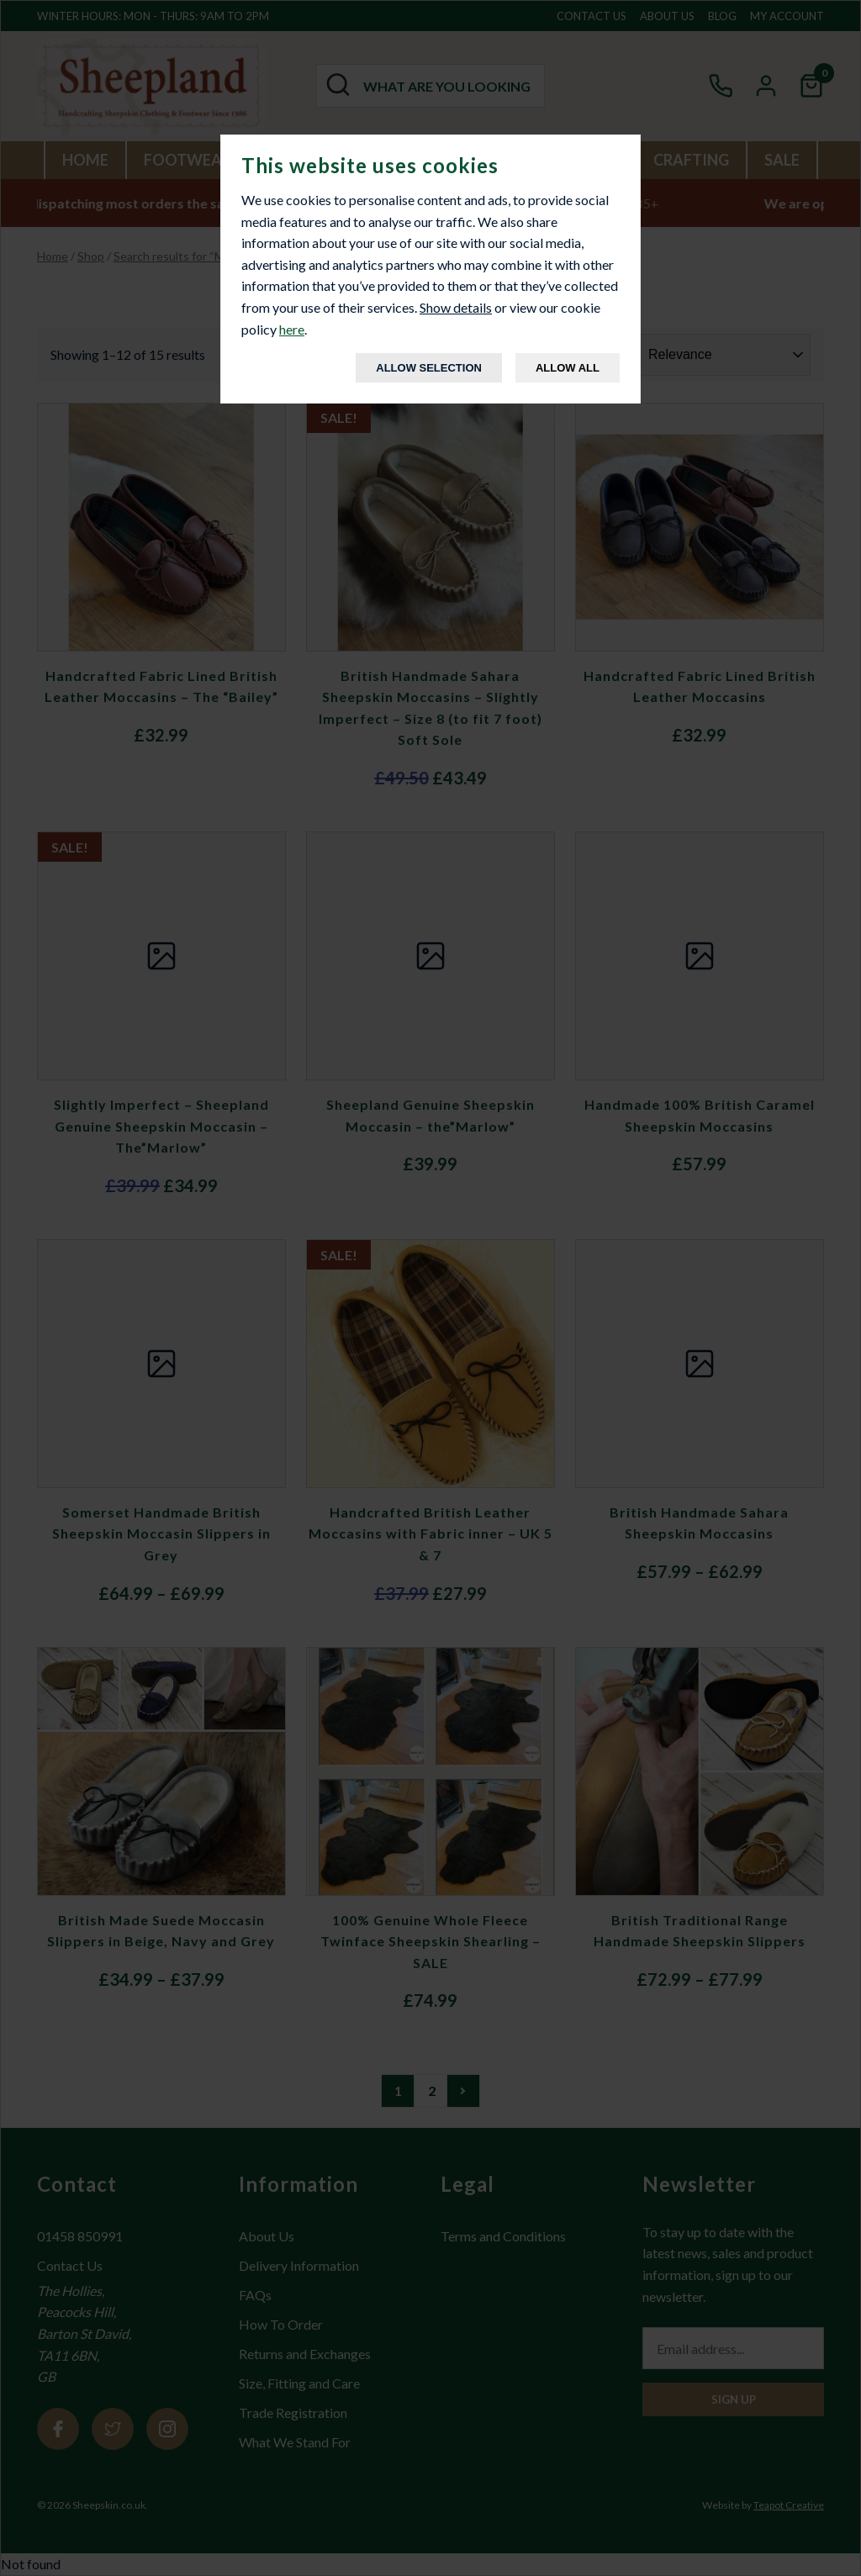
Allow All (568, 368)
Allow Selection (429, 368)
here (291, 329)
